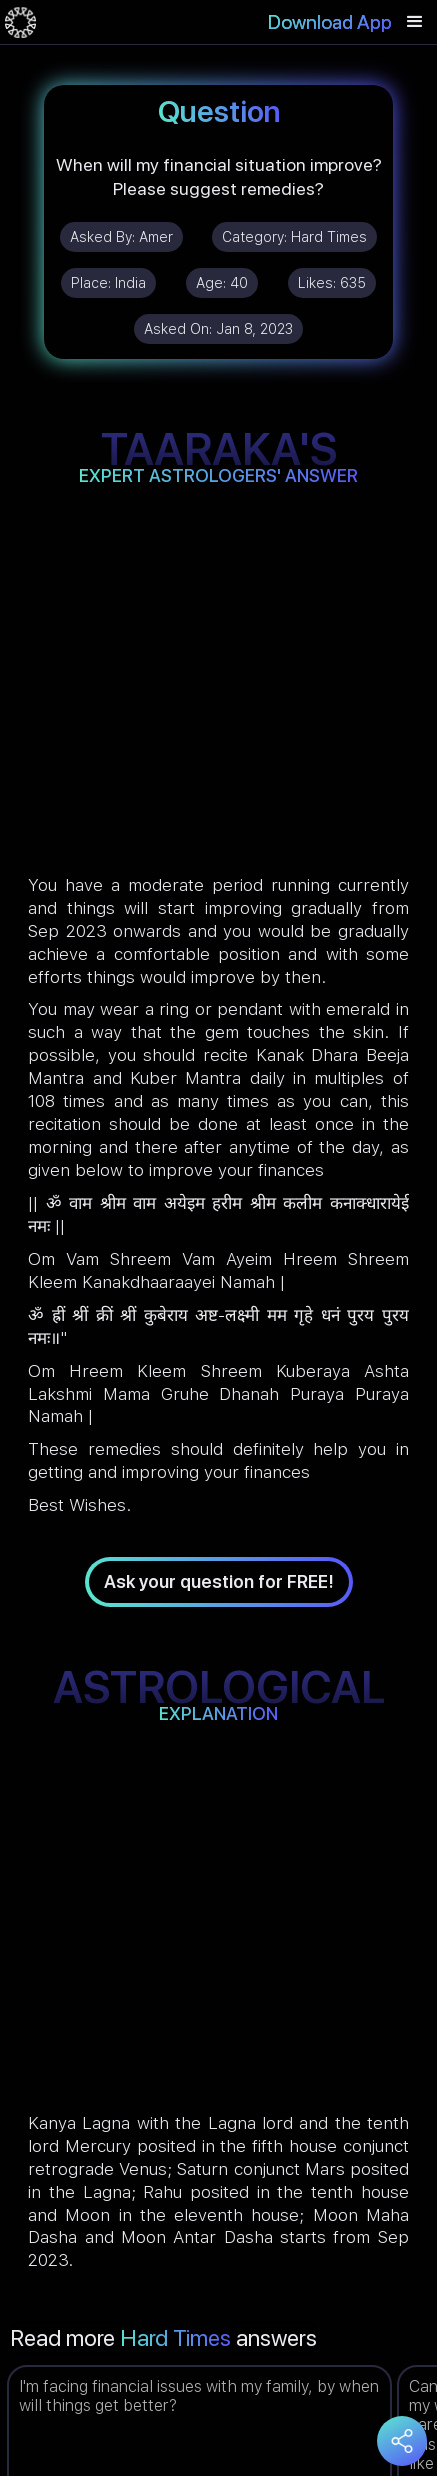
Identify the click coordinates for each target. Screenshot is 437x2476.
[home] (20, 22)
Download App (330, 22)
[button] (415, 22)
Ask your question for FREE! (219, 1581)
